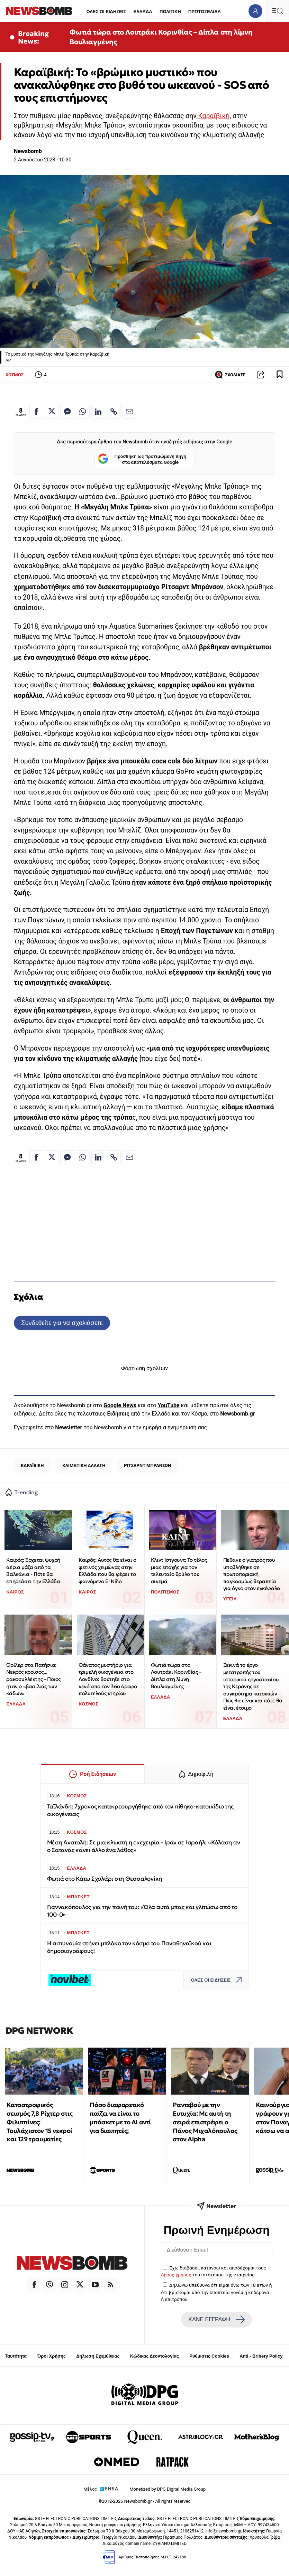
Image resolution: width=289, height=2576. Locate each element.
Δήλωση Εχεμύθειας (97, 2356)
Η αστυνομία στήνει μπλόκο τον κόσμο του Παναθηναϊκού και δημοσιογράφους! (129, 1947)
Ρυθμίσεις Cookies (209, 2356)
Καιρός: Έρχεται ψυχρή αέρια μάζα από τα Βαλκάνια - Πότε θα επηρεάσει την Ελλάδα (33, 1571)
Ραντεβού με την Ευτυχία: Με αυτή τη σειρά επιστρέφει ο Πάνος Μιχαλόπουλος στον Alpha (205, 2122)
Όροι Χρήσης (51, 2356)
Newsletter (68, 1427)
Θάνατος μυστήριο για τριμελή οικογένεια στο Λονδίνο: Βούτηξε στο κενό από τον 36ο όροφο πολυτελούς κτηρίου (108, 1679)
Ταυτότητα (16, 2356)
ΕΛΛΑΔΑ (143, 11)
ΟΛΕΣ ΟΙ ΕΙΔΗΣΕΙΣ (106, 11)
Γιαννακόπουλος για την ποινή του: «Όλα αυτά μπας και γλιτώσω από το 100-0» (142, 1910)
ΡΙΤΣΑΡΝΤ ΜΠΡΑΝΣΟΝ (147, 1465)
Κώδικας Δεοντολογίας (154, 2356)
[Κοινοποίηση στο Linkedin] (98, 412)
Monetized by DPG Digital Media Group (167, 2489)
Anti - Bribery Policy (261, 2356)
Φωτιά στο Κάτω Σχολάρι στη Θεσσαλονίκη (104, 1878)
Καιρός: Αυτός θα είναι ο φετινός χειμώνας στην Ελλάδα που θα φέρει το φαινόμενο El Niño (107, 1571)
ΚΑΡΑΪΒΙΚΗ (32, 1465)
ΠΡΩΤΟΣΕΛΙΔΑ (204, 11)
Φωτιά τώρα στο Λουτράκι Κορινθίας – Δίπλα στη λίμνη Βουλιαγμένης (161, 37)
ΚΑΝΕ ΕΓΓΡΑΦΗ (217, 2319)
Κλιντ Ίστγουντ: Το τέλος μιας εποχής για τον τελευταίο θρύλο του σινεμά (179, 1571)
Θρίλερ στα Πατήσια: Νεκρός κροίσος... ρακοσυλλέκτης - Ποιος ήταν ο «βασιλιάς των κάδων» (33, 1679)
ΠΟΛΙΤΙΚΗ (170, 11)
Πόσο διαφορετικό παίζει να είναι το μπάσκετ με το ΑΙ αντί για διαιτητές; (120, 2117)
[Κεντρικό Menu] (278, 11)
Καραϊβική (213, 116)
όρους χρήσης (176, 2274)
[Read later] (279, 375)
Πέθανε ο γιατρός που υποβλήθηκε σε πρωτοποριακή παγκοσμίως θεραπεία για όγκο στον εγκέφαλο (251, 1574)
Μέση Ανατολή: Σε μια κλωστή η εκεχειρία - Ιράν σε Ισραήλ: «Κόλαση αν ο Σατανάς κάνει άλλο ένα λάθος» (143, 1846)
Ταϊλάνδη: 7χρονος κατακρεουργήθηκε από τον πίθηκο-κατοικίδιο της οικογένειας (140, 1810)
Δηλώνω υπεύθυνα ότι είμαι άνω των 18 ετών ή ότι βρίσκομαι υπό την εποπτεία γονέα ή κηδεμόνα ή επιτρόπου (216, 2292)
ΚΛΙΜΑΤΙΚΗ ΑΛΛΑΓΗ (83, 1465)
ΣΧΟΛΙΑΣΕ (230, 374)
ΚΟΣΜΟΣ (15, 374)
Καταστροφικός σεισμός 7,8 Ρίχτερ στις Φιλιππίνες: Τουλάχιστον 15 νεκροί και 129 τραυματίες (39, 2122)
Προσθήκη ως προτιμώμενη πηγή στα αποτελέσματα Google (142, 459)
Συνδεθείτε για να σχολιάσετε (61, 1322)
